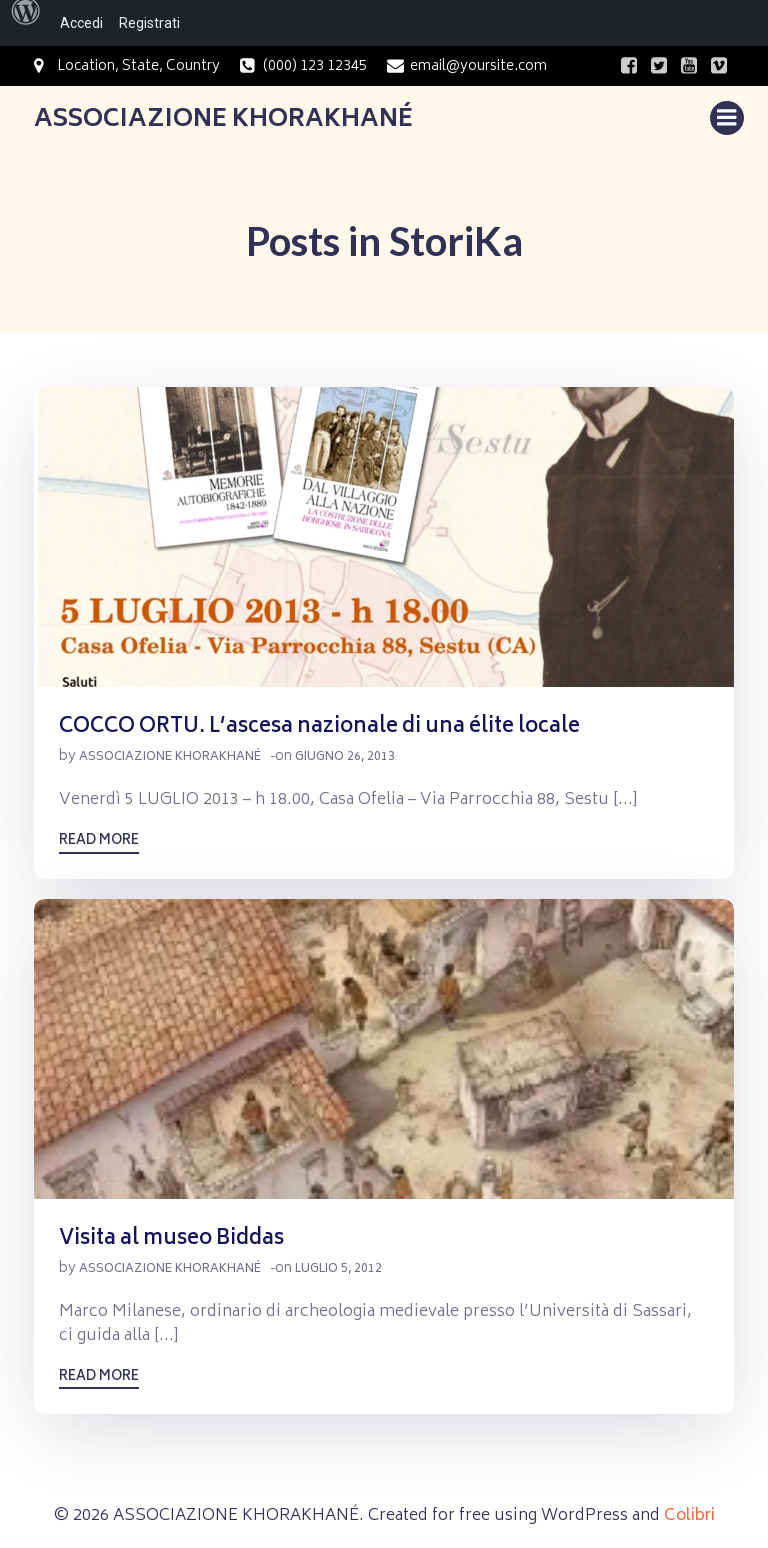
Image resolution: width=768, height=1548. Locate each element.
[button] (384, 537)
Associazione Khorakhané (170, 757)
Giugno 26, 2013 (345, 757)
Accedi (81, 23)
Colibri (689, 1516)
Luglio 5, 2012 (338, 1269)
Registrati (149, 23)
